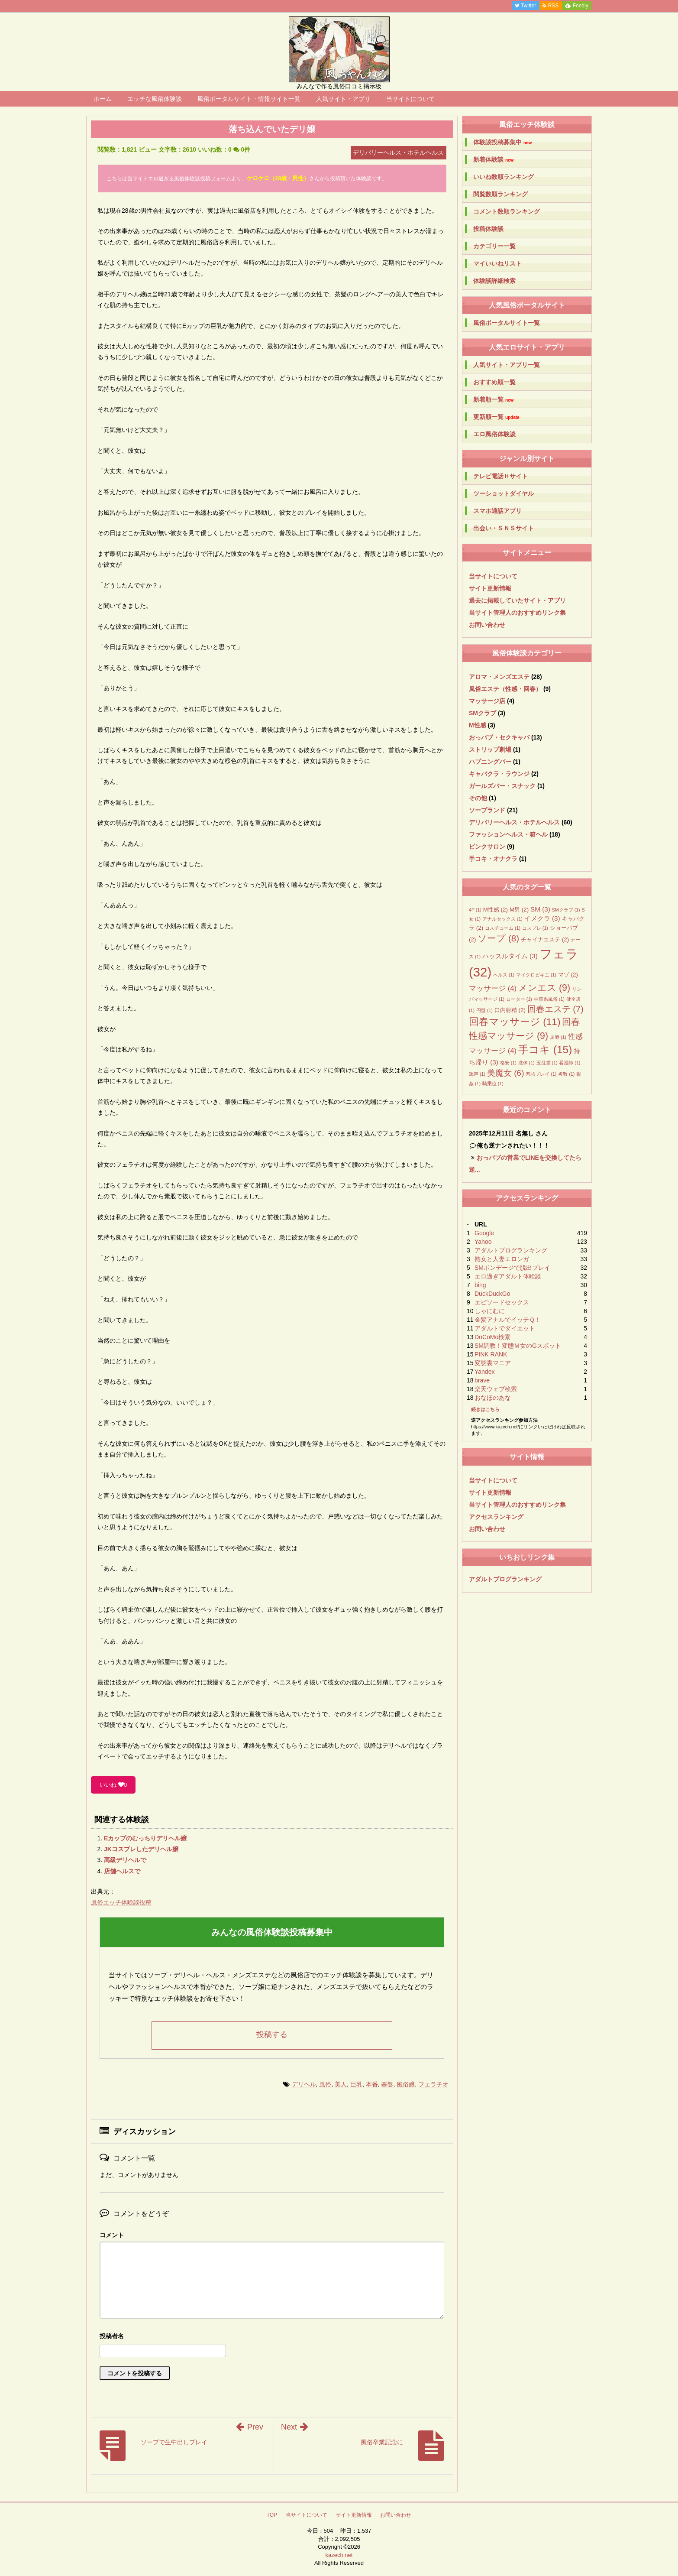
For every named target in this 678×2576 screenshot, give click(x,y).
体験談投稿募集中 (502, 142)
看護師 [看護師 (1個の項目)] (569, 1062)
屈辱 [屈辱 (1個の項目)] (558, 1037)
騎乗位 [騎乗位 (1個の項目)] (493, 1083)
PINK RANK (491, 1354)
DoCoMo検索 (492, 1336)
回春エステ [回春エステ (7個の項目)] (555, 1009)
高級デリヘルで (125, 1859)
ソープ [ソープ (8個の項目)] (498, 938)
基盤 (387, 2084)
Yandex (484, 1371)
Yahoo (483, 1241)
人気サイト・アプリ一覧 (506, 365)
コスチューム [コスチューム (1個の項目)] (502, 928)
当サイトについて (410, 98)
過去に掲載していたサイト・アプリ (517, 600)
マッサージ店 (487, 701)
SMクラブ (482, 713)
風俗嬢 (406, 2084)
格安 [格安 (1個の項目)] (508, 1062)
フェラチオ (433, 2084)
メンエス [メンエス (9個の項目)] (544, 988)
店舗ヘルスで (122, 1871)
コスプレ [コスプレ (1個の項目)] (535, 928)
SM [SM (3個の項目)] (540, 909)
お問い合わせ (487, 624)
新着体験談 (493, 159)
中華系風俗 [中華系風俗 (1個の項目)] (549, 999)
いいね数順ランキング (503, 177)
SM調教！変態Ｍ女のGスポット (518, 1345)
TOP (272, 2515)
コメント (112, 2235)
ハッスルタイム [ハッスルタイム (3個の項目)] (510, 956)
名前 (272, 2337)
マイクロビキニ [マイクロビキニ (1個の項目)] (536, 974)
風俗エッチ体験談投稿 (121, 1902)
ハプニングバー (490, 761)
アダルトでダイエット (505, 1328)
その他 (478, 798)
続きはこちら (485, 1409)
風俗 (325, 2084)
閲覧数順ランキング (500, 194)
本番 (372, 2084)
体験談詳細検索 (494, 281)
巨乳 (356, 2084)
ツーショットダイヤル (503, 493)
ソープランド (487, 810)
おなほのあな (493, 1397)
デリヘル (304, 2084)
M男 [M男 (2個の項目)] (519, 909)
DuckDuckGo (492, 1293)
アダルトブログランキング (511, 1250)
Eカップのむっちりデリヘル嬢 (145, 1838)
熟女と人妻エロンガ (502, 1259)
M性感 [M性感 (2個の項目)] (495, 909)
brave (482, 1380)
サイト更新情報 (490, 588)
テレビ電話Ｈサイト (500, 476)
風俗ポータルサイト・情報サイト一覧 (248, 98)
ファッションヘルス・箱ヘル (508, 834)
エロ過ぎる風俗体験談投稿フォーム (189, 178)
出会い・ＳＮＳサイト (503, 528)
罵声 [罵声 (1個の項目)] (477, 1074)
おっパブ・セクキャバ (499, 737)
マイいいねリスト (497, 263)
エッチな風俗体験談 (154, 98)
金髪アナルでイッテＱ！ (508, 1319)
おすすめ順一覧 (494, 382)
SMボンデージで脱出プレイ (512, 1267)
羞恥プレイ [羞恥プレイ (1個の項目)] (541, 1074)
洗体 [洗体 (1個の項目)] (526, 1062)
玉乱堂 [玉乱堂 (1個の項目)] (547, 1062)
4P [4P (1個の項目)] (475, 909)
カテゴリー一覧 (494, 246)
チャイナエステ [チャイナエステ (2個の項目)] (545, 939)
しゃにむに (490, 1310)
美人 (341, 2084)
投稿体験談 (488, 229)
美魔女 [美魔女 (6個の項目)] (505, 1072)
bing (480, 1285)
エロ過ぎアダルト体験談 (508, 1276)
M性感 (477, 725)
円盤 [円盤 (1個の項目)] (484, 1010)
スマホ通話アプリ (497, 511)
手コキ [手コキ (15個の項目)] (545, 1049)
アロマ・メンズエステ (499, 676)
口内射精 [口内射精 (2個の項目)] (510, 1010)
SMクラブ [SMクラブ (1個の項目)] (566, 909)
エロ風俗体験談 (494, 434)
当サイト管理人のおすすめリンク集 (517, 612)
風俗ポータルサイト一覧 (506, 323)
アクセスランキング (496, 1516)
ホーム (103, 98)
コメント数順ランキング (506, 211)
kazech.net (339, 2555)
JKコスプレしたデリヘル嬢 (141, 1849)
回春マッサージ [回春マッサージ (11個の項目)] (514, 1021)
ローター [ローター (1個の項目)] (519, 999)
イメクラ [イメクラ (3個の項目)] (542, 918)
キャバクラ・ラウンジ (499, 773)
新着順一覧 (493, 399)
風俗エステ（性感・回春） (505, 688)
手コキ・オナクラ (493, 858)
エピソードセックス (502, 1302)
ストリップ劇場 (490, 749)
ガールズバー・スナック (502, 785)
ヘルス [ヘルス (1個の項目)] (503, 974)
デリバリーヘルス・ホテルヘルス (514, 822)
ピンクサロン (487, 846)
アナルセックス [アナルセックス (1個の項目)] (502, 918)
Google (484, 1233)
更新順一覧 (496, 417)
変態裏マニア (493, 1362)
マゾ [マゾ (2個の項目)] (568, 974)
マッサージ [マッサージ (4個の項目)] (493, 988)
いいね (113, 1784)
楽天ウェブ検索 (496, 1388)
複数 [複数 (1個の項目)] (566, 1074)
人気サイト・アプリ (343, 98)
